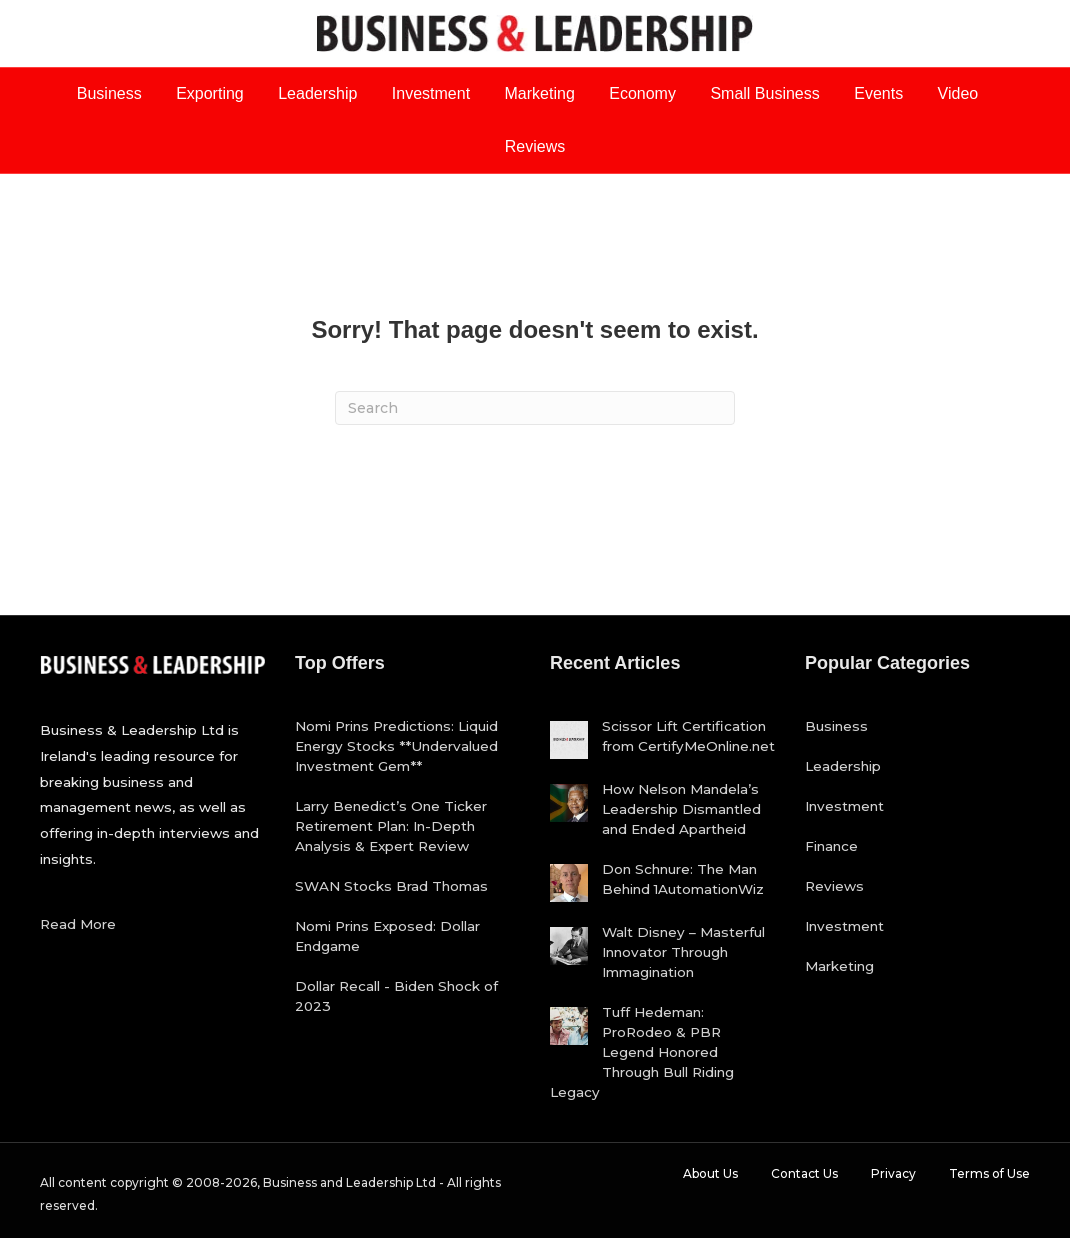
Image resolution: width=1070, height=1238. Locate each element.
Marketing (540, 93)
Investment (431, 93)
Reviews (535, 146)
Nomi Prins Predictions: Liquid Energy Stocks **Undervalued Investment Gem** (396, 746)
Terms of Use (989, 1173)
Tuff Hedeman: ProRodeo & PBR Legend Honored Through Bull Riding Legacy (642, 1052)
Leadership (317, 93)
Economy (642, 93)
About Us (710, 1173)
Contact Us (804, 1173)
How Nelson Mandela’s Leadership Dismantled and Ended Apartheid (681, 809)
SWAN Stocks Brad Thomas (391, 886)
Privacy (893, 1173)
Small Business (764, 93)
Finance (831, 846)
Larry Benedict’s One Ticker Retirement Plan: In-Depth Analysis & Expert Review (391, 826)
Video (958, 93)
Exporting (210, 93)
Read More (78, 924)
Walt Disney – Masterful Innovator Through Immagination (683, 952)
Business (109, 93)
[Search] (535, 408)
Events (878, 93)
